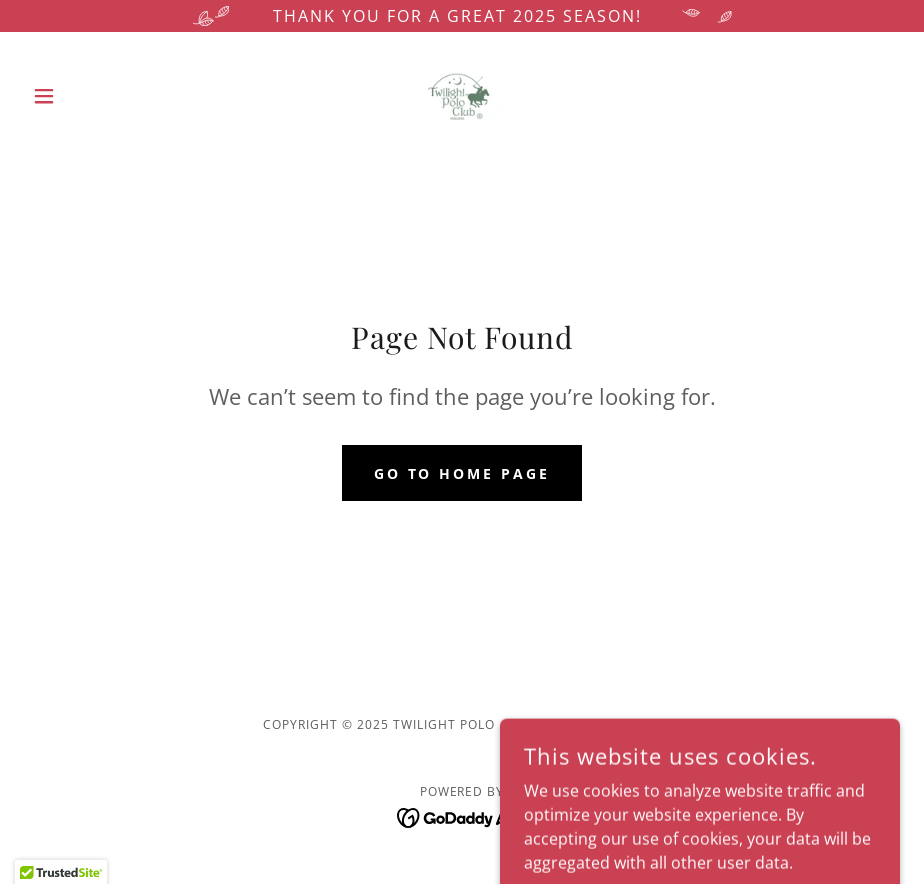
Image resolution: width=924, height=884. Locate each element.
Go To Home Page (462, 473)
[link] (461, 96)
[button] (89, 96)
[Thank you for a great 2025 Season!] (462, 16)
